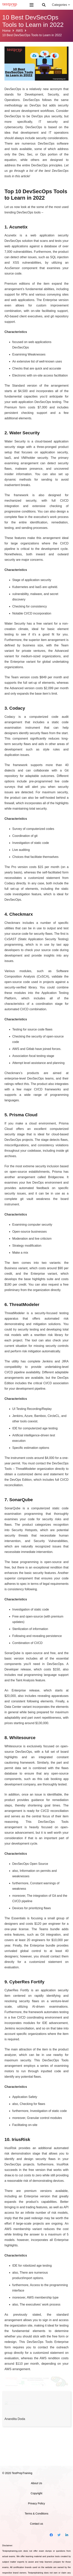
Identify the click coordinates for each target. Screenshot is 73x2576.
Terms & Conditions (36, 2504)
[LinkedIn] (67, 2525)
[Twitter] (59, 2525)
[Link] (9, 5)
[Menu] (31, 5)
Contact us (36, 2514)
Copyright (36, 2483)
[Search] (44, 5)
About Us (36, 2473)
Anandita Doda (14, 2409)
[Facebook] (51, 2525)
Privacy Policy (36, 2493)
